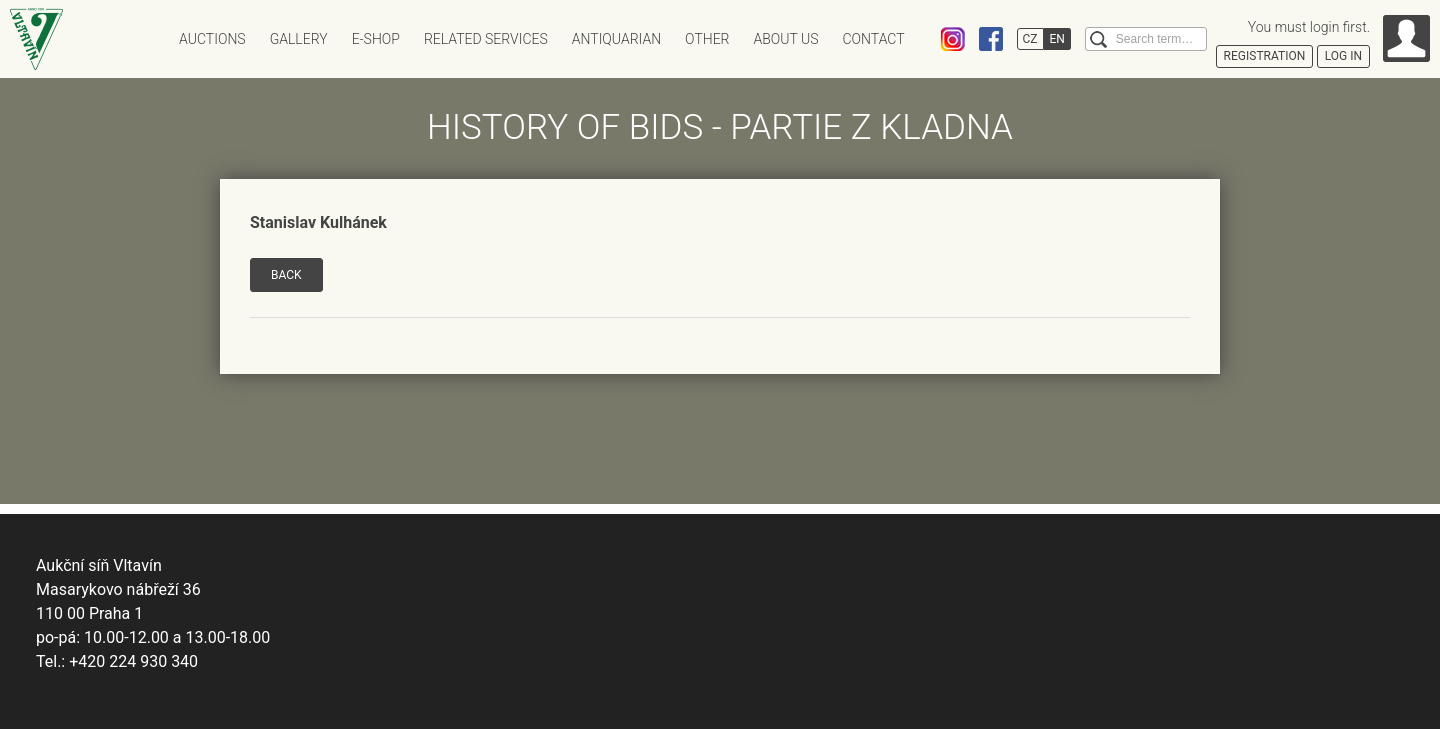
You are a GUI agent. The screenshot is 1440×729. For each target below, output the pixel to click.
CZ (1030, 39)
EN (1057, 39)
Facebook (991, 39)
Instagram (953, 39)
